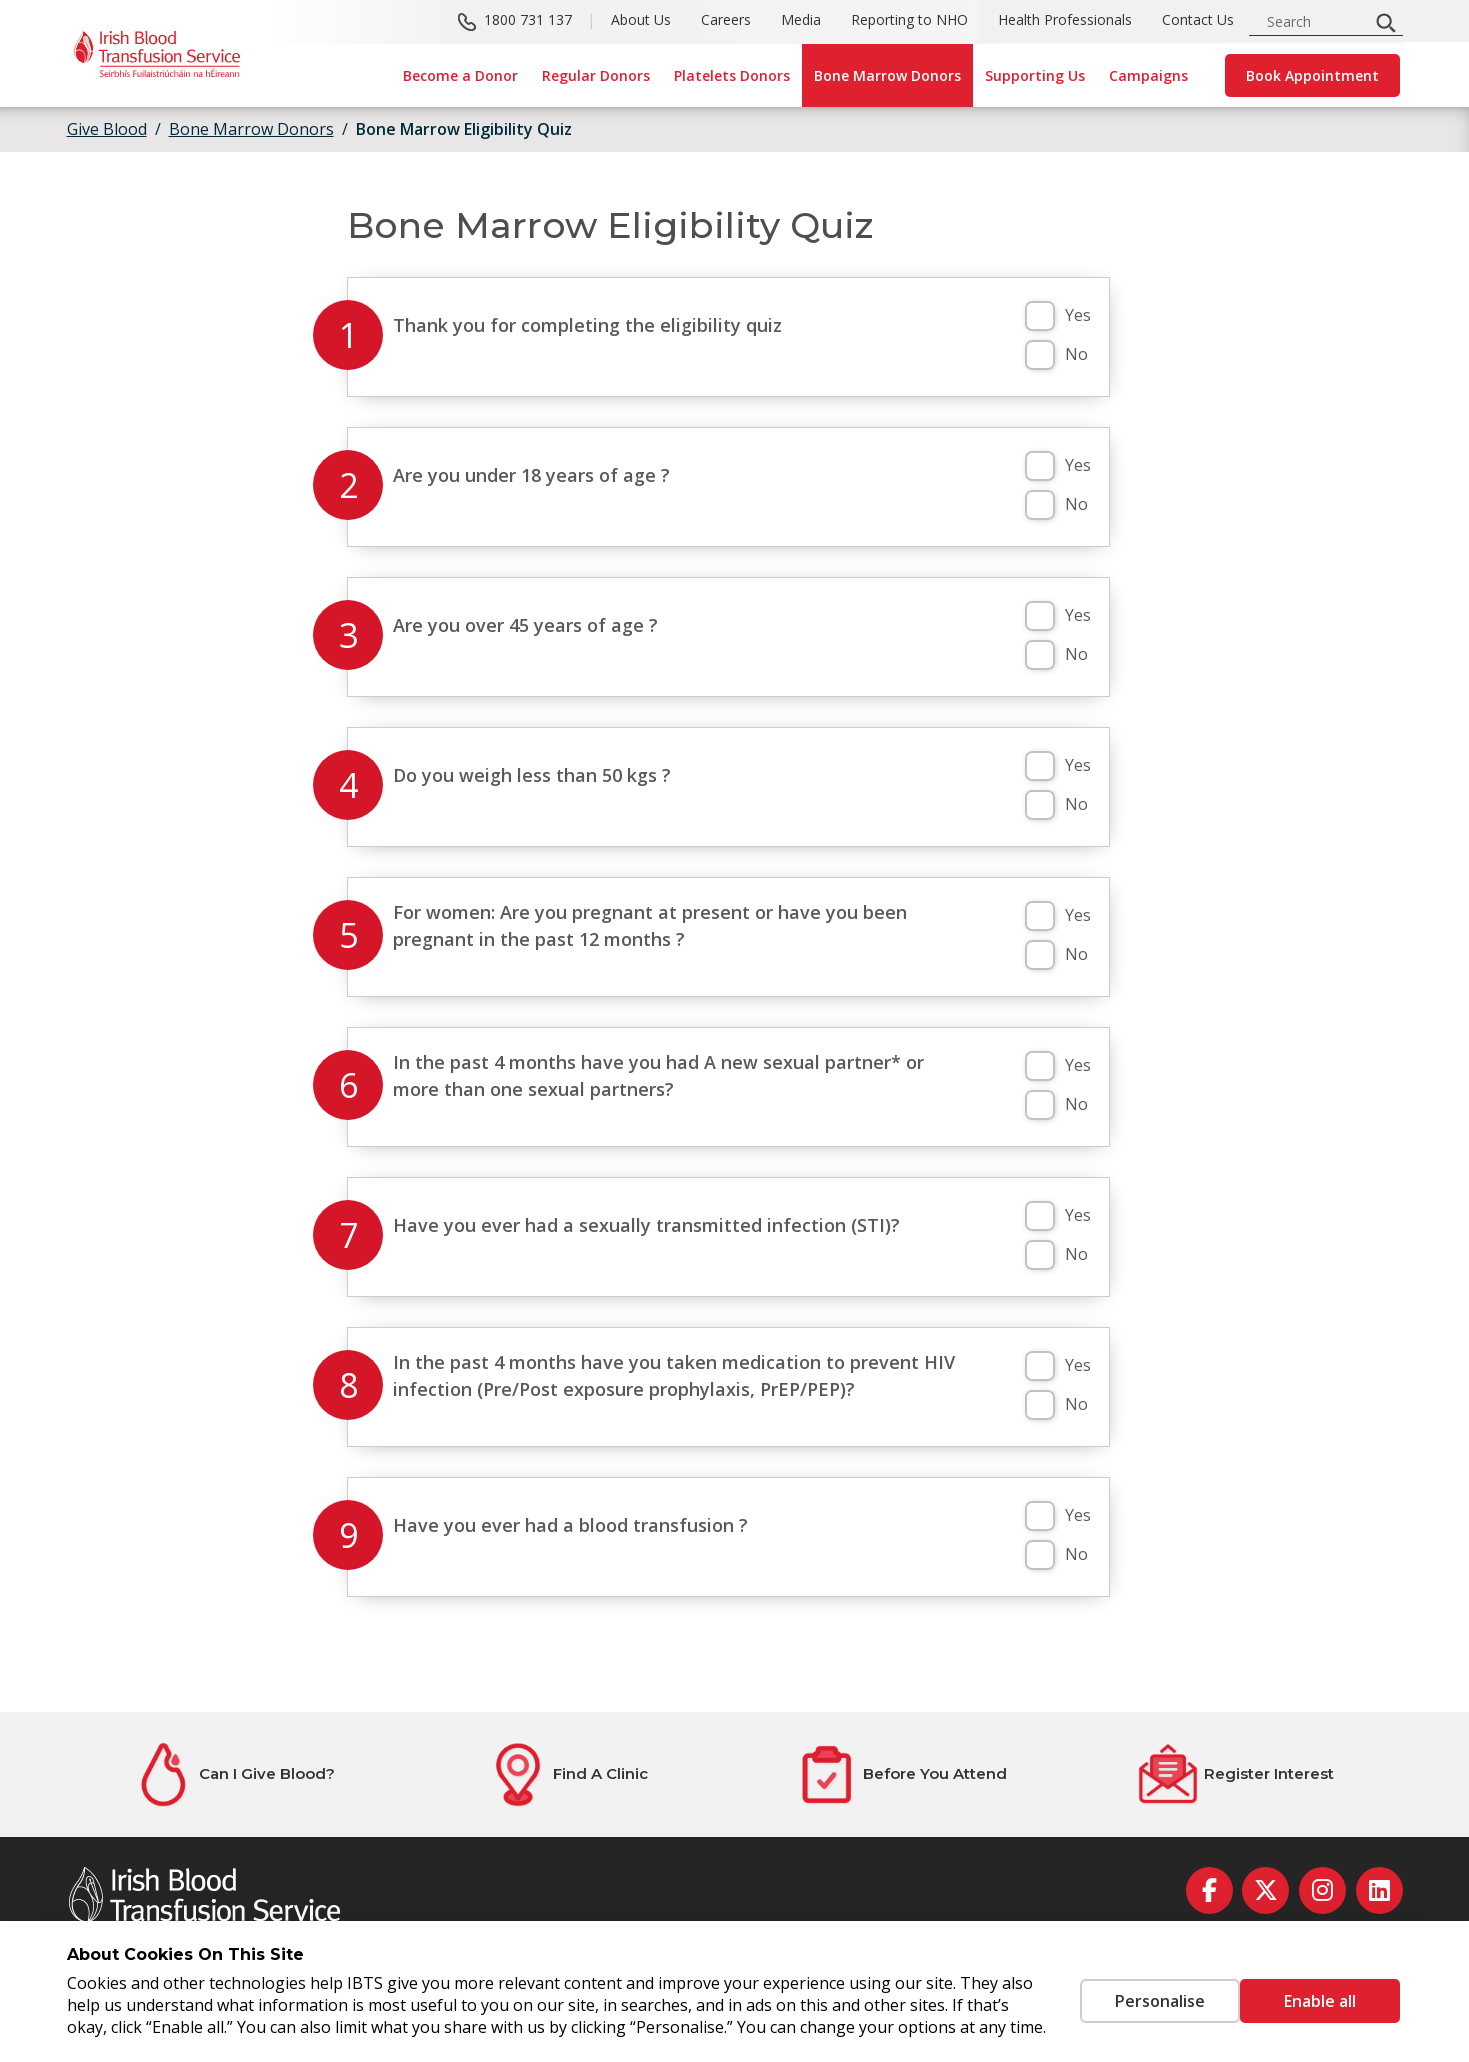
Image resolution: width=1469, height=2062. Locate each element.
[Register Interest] (1236, 1774)
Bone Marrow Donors (887, 75)
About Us (641, 20)
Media (801, 20)
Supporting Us (1035, 75)
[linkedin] (1379, 1890)
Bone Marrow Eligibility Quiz (464, 129)
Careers (726, 20)
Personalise (1130, 1990)
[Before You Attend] (902, 1774)
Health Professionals (1065, 20)
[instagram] (1322, 1890)
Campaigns (1148, 75)
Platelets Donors (732, 75)
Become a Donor (460, 75)
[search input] (1315, 21)
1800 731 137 (528, 20)
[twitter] (1265, 1890)
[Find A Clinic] (568, 1774)
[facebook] (1209, 1890)
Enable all (1320, 1990)
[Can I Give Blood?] (234, 1774)
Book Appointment (1312, 75)
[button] (1040, 316)
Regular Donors (596, 75)
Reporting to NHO (909, 20)
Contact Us (1198, 20)
